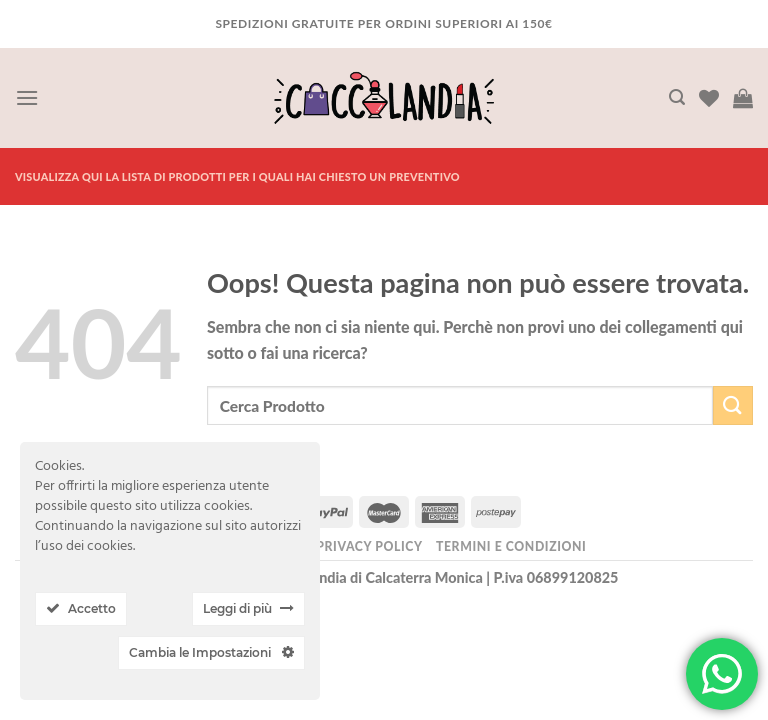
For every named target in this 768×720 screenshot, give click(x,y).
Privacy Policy (369, 546)
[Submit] (733, 405)
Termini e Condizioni (511, 546)
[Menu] (27, 97)
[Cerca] (677, 97)
